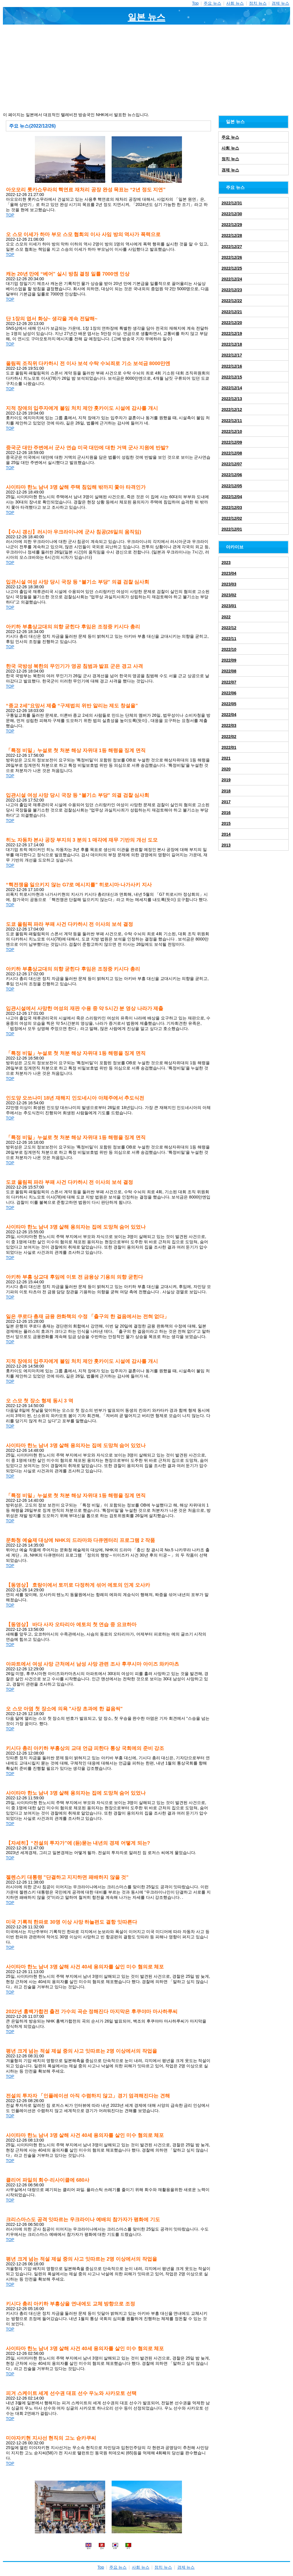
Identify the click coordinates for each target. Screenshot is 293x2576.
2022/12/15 (232, 377)
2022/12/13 (232, 398)
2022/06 (229, 693)
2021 (226, 758)
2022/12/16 (232, 366)
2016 (226, 812)
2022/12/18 (232, 344)
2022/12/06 (232, 474)
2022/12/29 (232, 224)
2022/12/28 (232, 235)
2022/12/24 (232, 279)
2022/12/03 (232, 507)
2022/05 (229, 703)
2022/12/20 (232, 322)
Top (195, 3)
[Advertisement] (146, 68)
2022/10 (229, 649)
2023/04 (229, 573)
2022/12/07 (232, 464)
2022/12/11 (232, 420)
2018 (226, 791)
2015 (226, 823)
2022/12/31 (232, 203)
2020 (226, 769)
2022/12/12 (232, 409)
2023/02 (229, 595)
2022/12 (229, 627)
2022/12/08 (232, 453)
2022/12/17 (232, 355)
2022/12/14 (232, 388)
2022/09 (229, 660)
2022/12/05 (232, 486)
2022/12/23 (232, 290)
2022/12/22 (232, 300)
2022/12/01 (232, 529)
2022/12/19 (232, 333)
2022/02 (229, 736)
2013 (226, 845)
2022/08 (229, 671)
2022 (226, 617)
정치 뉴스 (258, 3)
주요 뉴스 (212, 3)
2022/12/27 (232, 246)
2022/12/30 (232, 213)
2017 (226, 801)
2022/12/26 (232, 257)
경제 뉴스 (280, 3)
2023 (226, 562)
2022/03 (229, 725)
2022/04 (229, 714)
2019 (226, 780)
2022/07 (229, 682)
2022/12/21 (232, 311)
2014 (226, 834)
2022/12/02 (232, 518)
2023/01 (229, 605)
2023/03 (229, 584)
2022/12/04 (232, 496)
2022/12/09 (232, 442)
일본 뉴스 (146, 17)
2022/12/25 (232, 268)
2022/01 (229, 747)
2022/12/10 (232, 431)
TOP (10, 215)
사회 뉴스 (235, 3)
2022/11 (229, 638)
